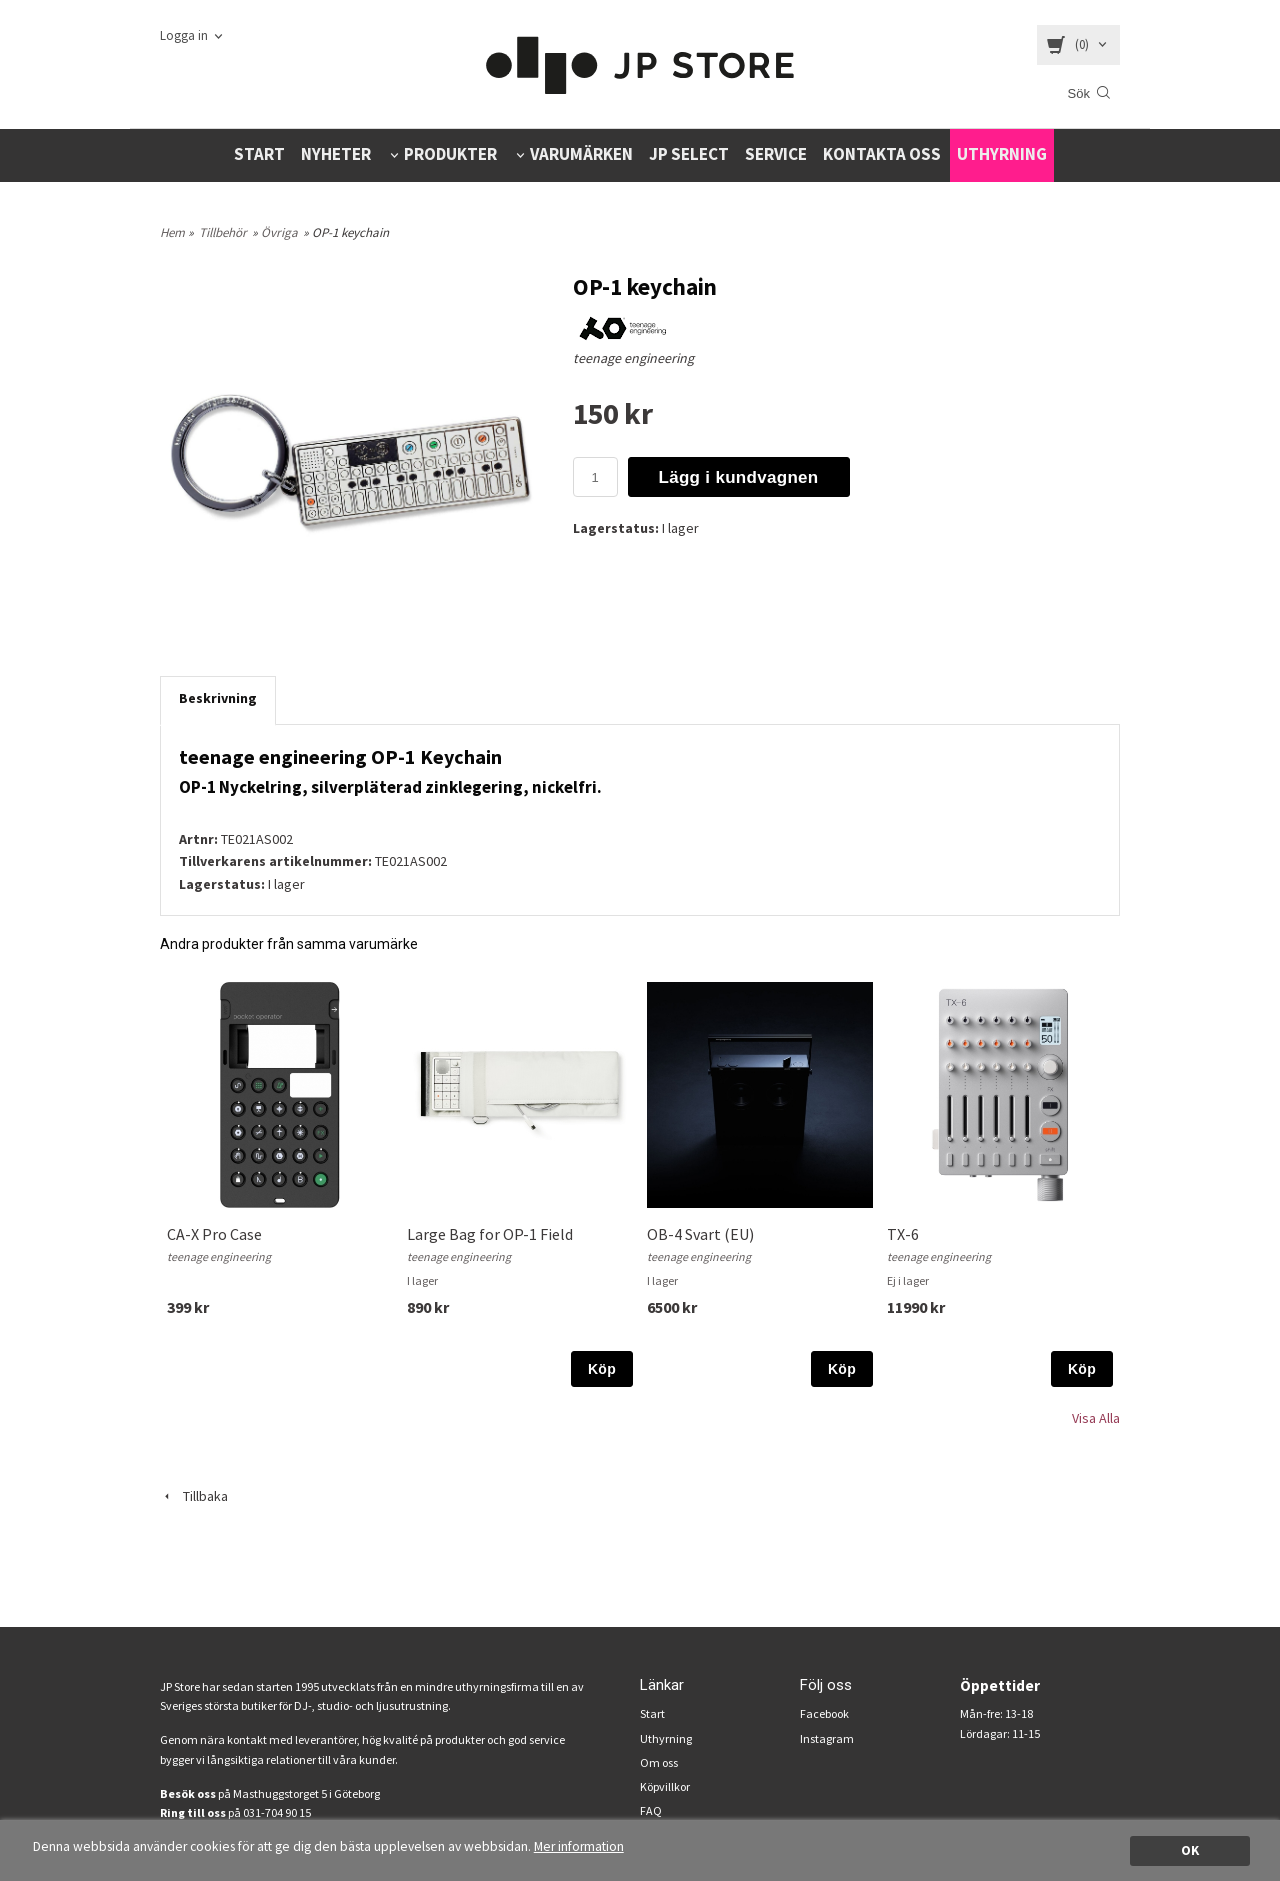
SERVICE (776, 154)
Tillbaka (194, 1496)
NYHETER (336, 154)
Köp (602, 1369)
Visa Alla (1096, 1418)
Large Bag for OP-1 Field (490, 1234)
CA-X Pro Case (214, 1234)
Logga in (184, 35)
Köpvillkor (665, 1786)
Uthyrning (666, 1738)
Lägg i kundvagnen (739, 477)
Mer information (579, 1846)
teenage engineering (633, 358)
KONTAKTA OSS (882, 154)
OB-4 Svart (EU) (700, 1234)
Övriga (279, 232)
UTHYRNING (1002, 154)
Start (652, 1713)
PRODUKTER (450, 154)
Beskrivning (218, 698)
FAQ (651, 1810)
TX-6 (903, 1234)
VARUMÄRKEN (581, 154)
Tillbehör (223, 232)
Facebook (824, 1713)
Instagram (827, 1738)
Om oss (659, 1762)
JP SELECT (689, 154)
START (259, 154)
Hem (172, 232)
